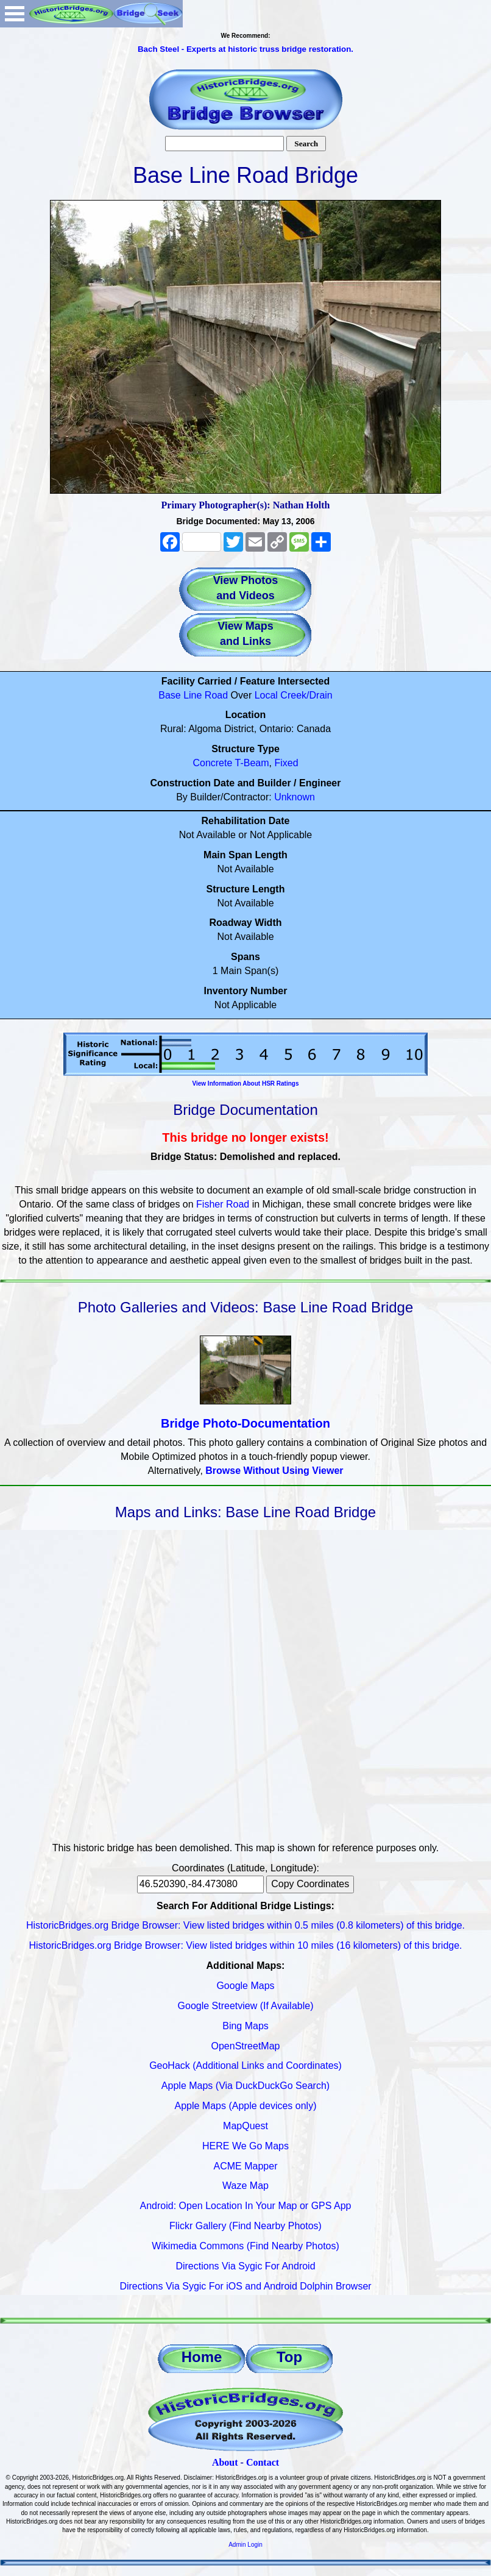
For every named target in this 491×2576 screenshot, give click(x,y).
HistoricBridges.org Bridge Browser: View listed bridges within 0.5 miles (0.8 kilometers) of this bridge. (245, 1925)
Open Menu (14, 13)
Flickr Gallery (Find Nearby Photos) (245, 2226)
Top (289, 2357)
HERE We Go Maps (245, 2146)
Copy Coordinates (310, 1884)
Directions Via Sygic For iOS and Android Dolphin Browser (245, 2286)
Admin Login (245, 2544)
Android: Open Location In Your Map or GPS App (245, 2206)
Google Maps (245, 1985)
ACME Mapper (246, 2166)
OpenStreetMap (245, 2046)
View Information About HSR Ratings (245, 1083)
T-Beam (252, 763)
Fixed (286, 763)
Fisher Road (222, 1204)
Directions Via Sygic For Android (245, 2266)
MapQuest (245, 2126)
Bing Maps (245, 2026)
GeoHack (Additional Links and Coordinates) (245, 2065)
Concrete (212, 763)
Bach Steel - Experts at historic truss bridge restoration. (245, 49)
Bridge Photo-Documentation (245, 1423)
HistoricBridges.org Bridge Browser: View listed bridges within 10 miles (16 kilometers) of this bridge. (245, 1945)
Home (202, 2357)
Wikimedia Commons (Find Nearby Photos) (245, 2246)
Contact (262, 2462)
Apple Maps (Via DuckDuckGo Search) (245, 2085)
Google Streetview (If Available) (246, 2006)
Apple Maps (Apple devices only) (245, 2106)
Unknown (294, 797)
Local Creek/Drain (294, 695)
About (225, 2462)
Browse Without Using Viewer (274, 1470)
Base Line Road (193, 695)
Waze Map (245, 2185)
